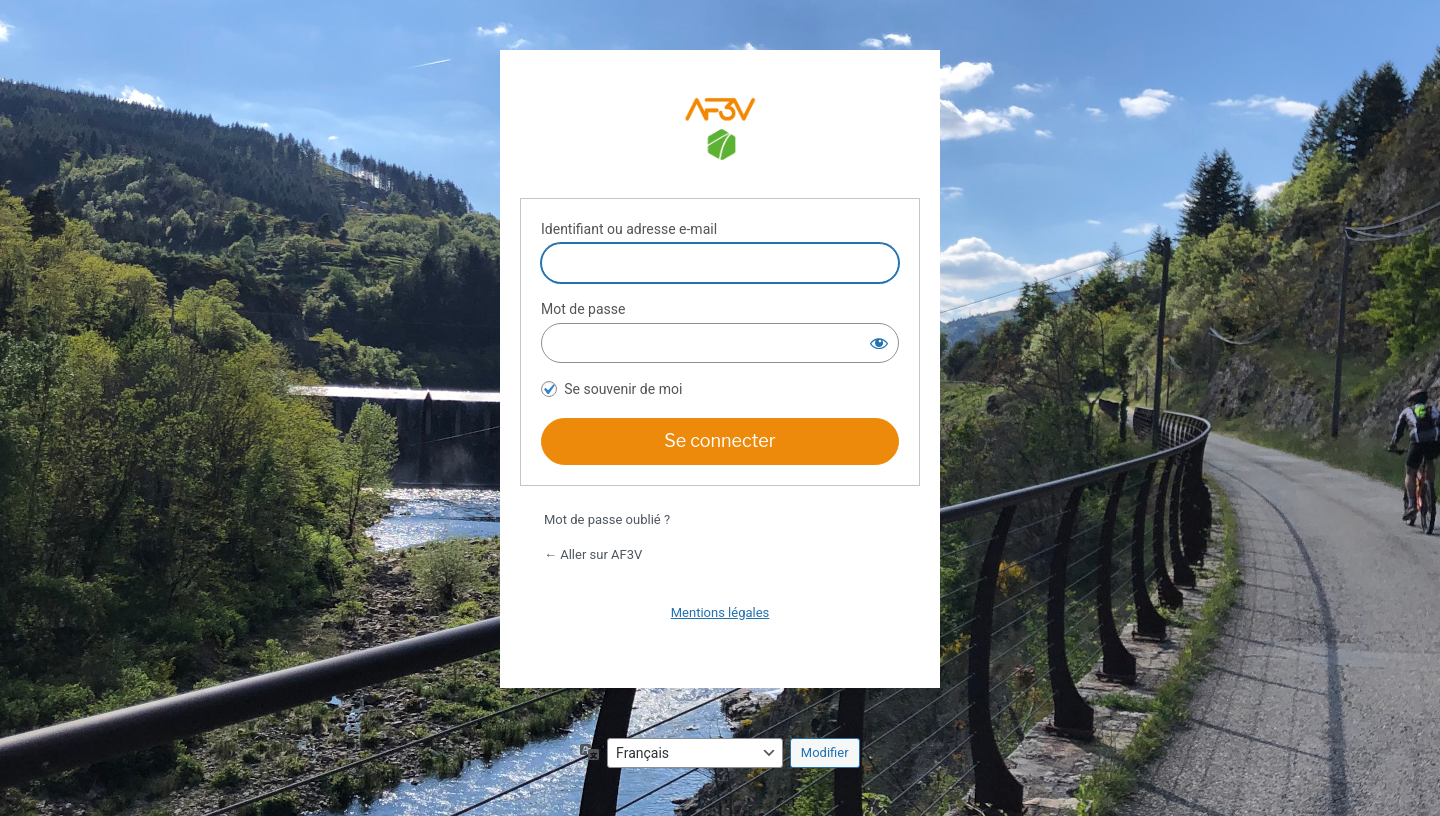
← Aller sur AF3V (593, 554)
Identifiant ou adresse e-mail (629, 229)
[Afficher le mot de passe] (879, 343)
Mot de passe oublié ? (607, 519)
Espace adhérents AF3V (720, 132)
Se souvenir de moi (623, 389)
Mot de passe (583, 309)
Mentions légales (720, 612)
